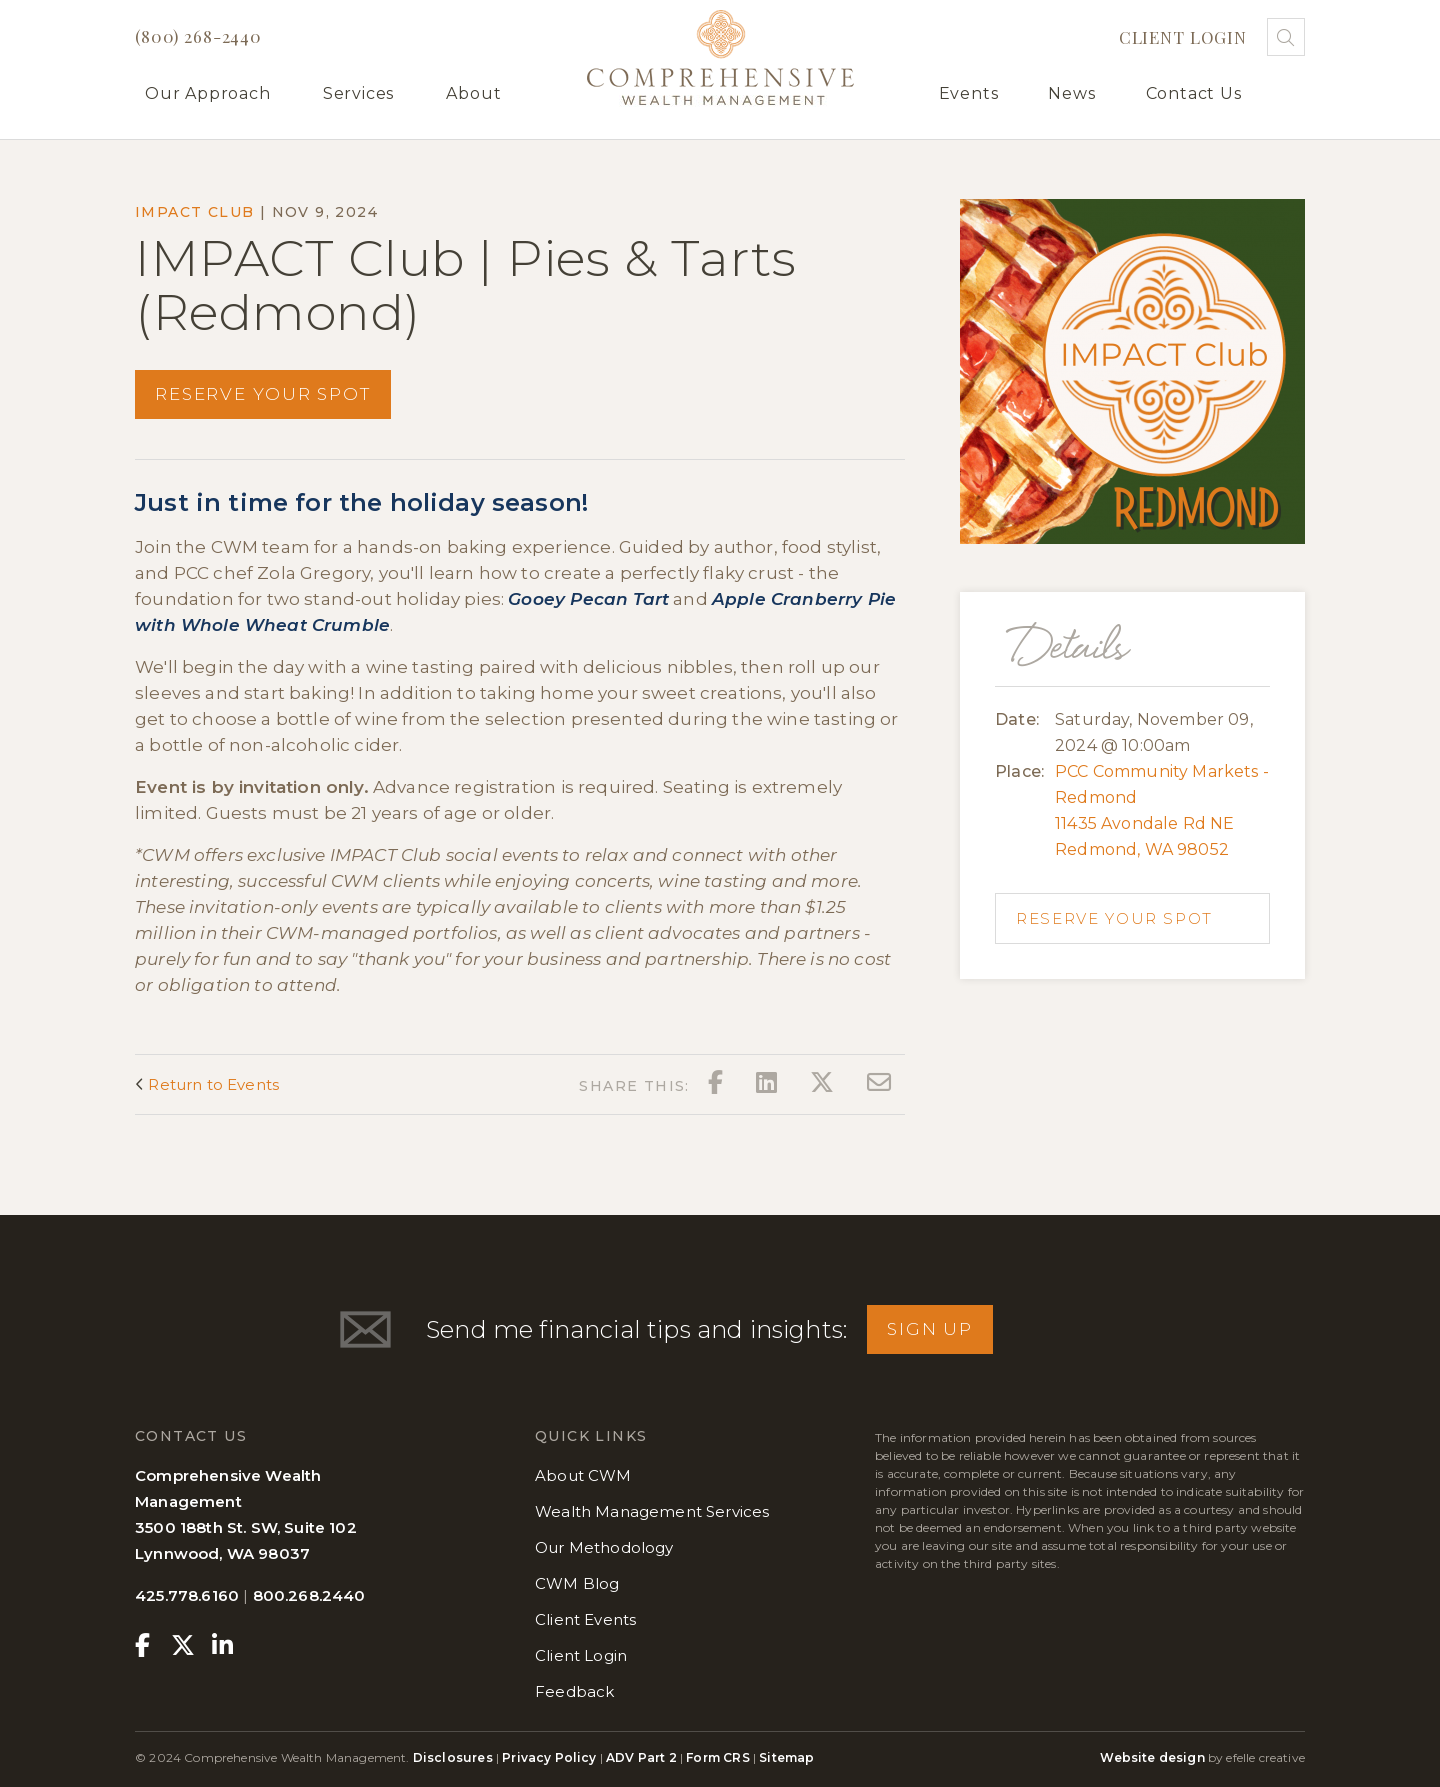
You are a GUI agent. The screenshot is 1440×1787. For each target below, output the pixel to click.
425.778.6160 (187, 1595)
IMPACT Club (194, 212)
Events (969, 93)
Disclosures (454, 1757)
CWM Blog (577, 1583)
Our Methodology (604, 1547)
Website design (1152, 1757)
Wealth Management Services (652, 1511)
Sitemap (786, 1757)
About (473, 93)
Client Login (1183, 37)
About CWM (583, 1475)
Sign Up (930, 1329)
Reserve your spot (263, 394)
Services (358, 93)
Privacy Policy (549, 1757)
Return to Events (207, 1084)
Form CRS (717, 1757)
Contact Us (1194, 93)
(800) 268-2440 (198, 36)
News (1071, 93)
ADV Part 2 (641, 1757)
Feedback (574, 1691)
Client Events (585, 1619)
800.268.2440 (309, 1595)
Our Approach (208, 93)
